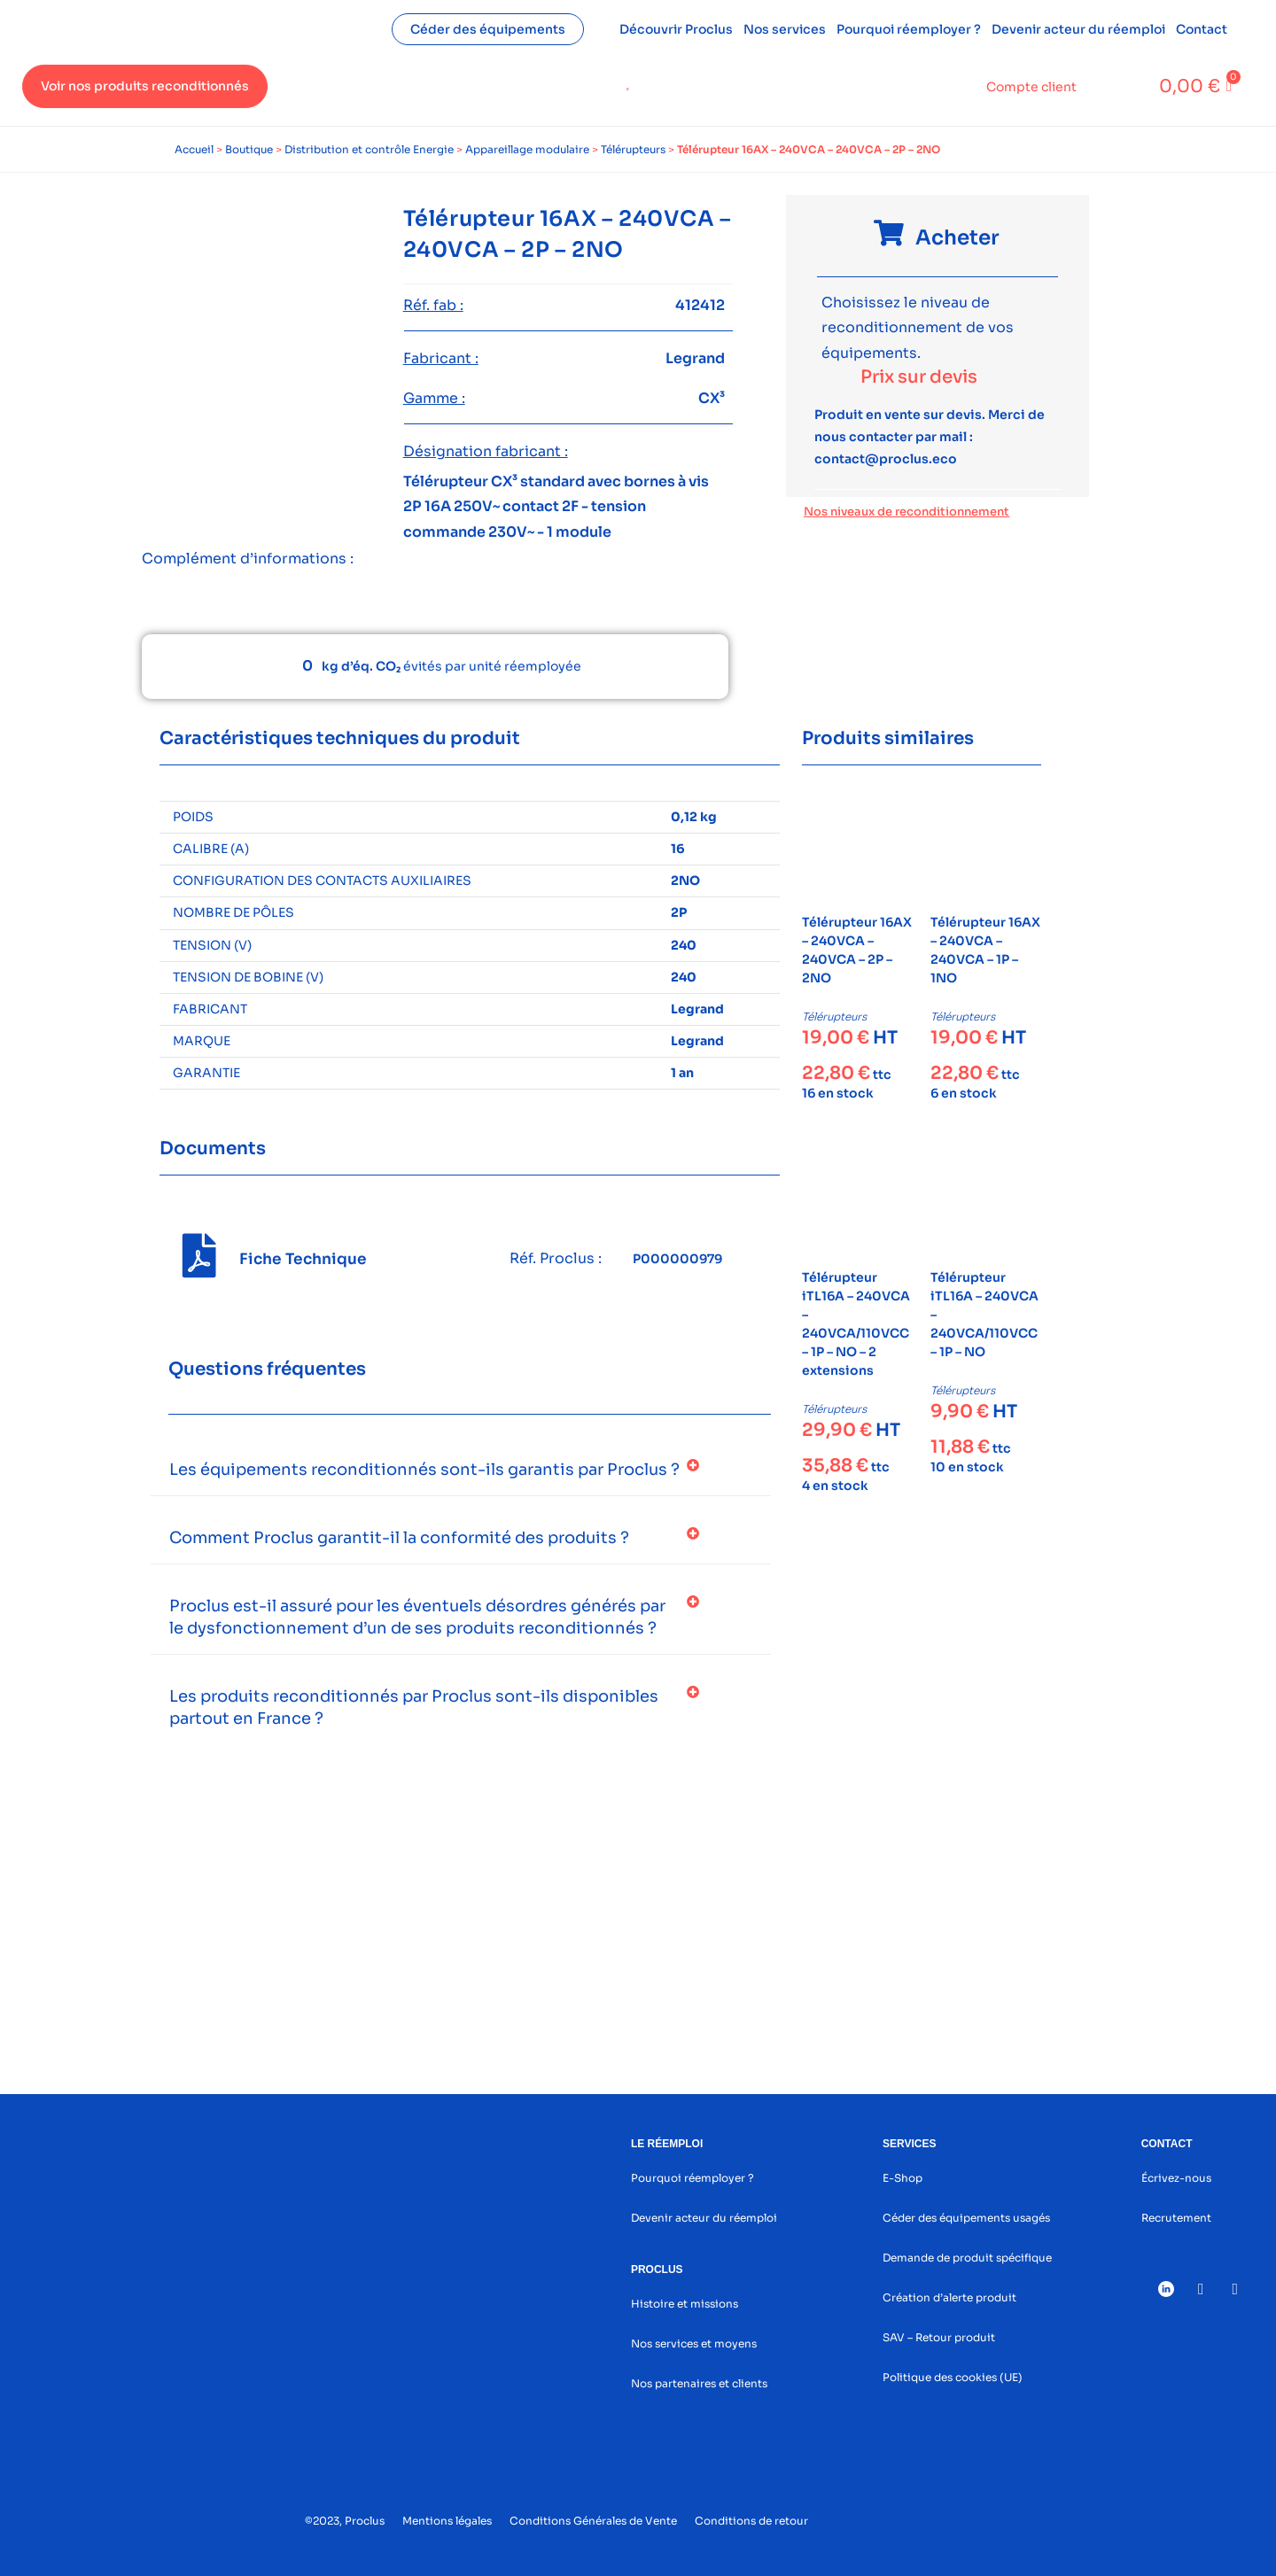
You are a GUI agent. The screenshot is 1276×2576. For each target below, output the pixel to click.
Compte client (1031, 87)
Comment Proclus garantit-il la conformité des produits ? (399, 1538)
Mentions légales (447, 2520)
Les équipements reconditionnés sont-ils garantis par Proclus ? (424, 1469)
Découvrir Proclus (676, 29)
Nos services (784, 29)
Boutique (249, 149)
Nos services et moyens (694, 2343)
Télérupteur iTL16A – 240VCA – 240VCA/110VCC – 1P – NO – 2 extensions (856, 1323)
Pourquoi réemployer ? (908, 29)
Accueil (194, 149)
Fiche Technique (303, 1259)
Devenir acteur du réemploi (1078, 29)
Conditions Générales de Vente (593, 2520)
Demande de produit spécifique (967, 2257)
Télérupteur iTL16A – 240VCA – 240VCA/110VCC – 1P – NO (984, 1314)
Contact (1201, 29)
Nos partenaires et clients (699, 2383)
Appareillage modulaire (527, 149)
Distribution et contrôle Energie (369, 149)
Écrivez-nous (1176, 2177)
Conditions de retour (751, 2520)
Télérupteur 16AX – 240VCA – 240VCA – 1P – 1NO (985, 950)
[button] (461, 1470)
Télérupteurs (633, 149)
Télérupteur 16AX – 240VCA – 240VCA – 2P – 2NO (857, 950)
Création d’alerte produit (949, 2297)
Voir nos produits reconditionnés (145, 86)
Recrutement (1176, 2217)
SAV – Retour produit (939, 2337)
